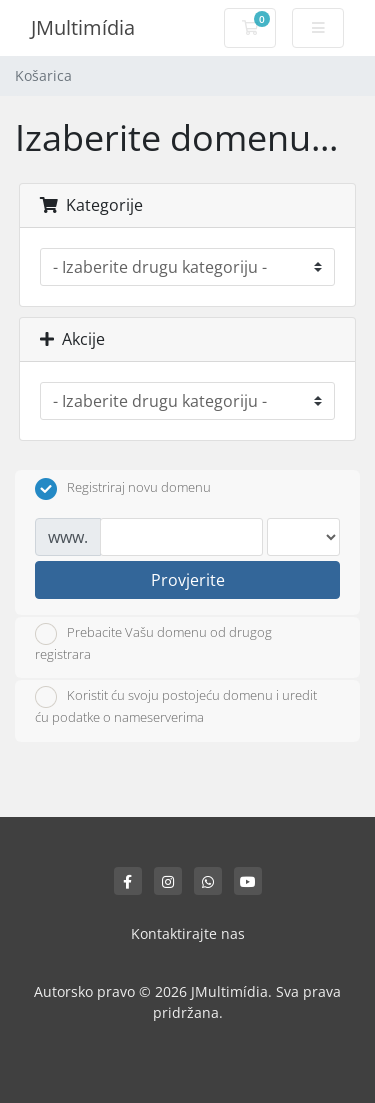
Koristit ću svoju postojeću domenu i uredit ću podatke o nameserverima (176, 706)
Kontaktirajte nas (188, 933)
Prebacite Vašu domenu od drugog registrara (153, 643)
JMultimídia (83, 27)
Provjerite (188, 580)
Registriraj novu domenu (123, 489)
